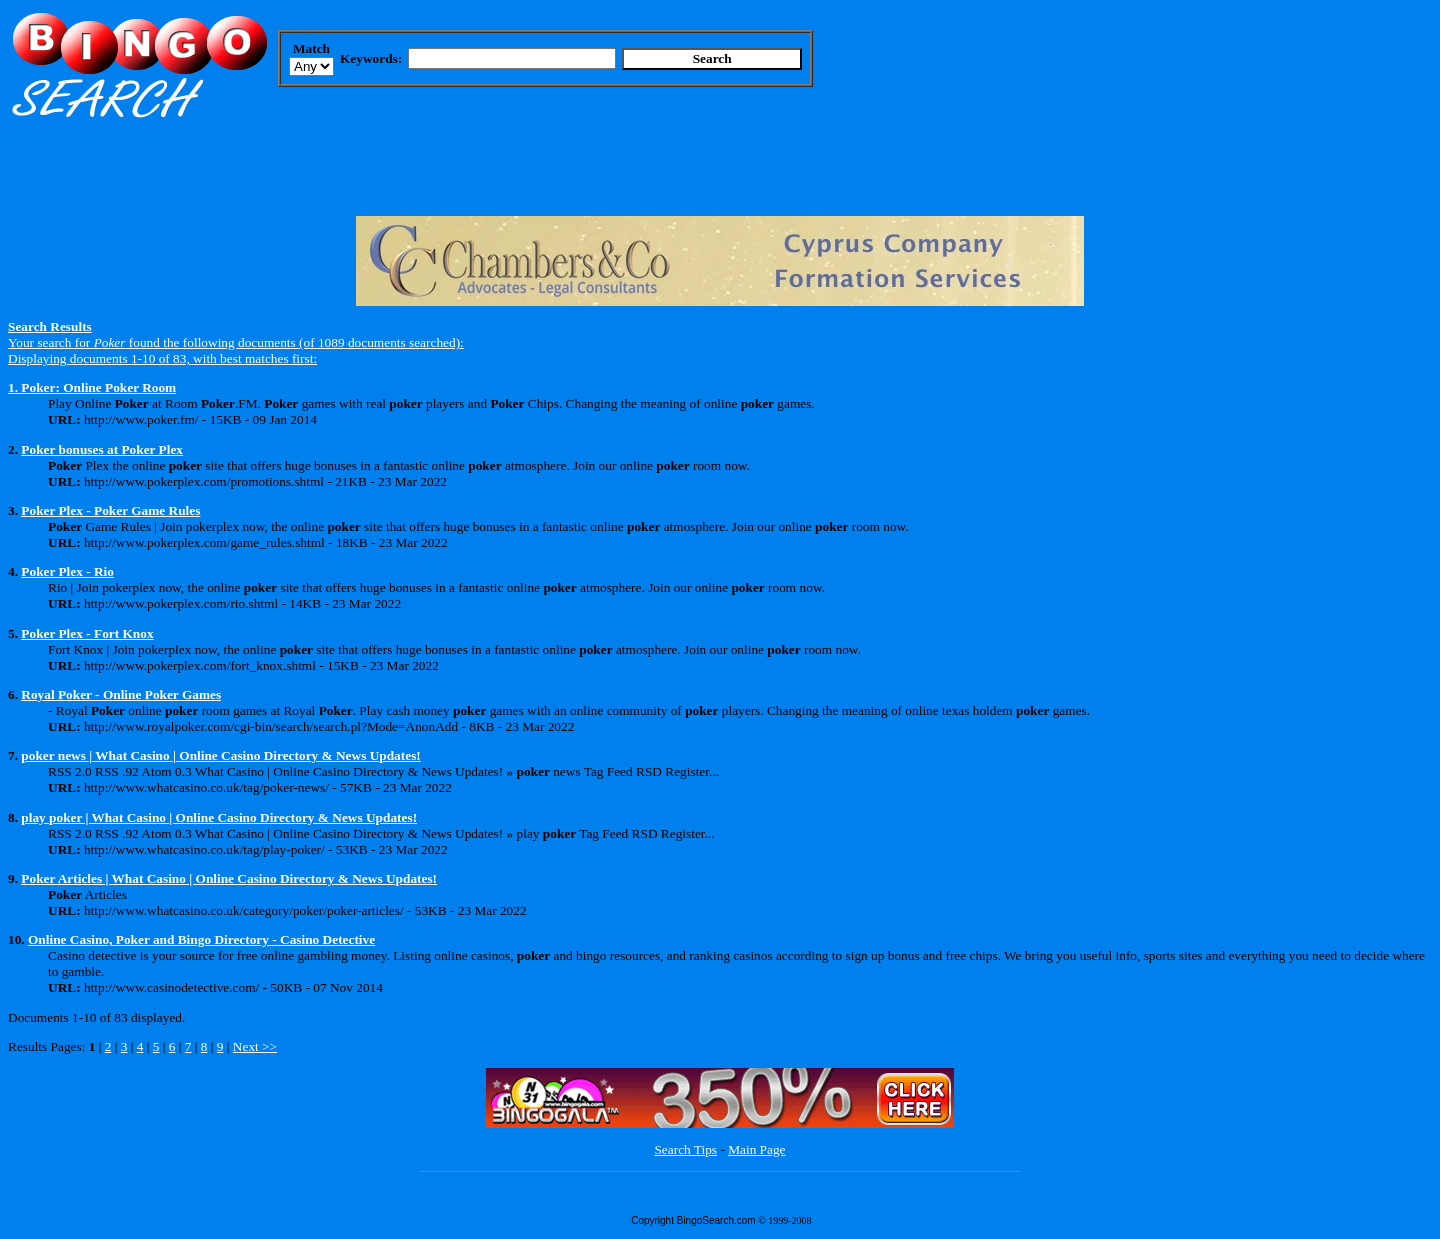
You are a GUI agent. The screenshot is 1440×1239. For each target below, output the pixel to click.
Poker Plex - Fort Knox (87, 633)
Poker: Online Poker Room (98, 387)
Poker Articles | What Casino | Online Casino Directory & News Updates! (229, 878)
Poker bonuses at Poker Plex (102, 449)
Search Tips (685, 1149)
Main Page (756, 1149)
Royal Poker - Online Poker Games (121, 694)
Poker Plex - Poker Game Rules (110, 510)
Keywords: (371, 58)
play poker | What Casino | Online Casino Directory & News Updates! (219, 817)
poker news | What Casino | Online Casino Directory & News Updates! (220, 755)
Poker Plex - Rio (67, 571)
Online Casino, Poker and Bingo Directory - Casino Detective (201, 939)
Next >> (255, 1046)
